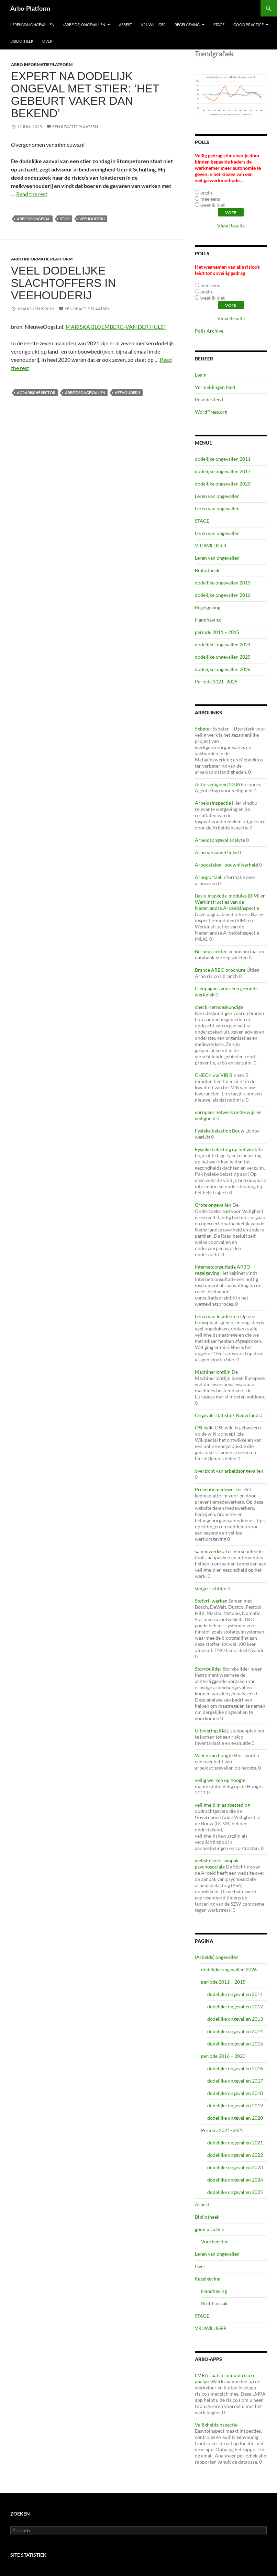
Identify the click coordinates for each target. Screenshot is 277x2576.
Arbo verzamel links (216, 852)
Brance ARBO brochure (220, 970)
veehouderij (92, 218)
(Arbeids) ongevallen (84, 24)
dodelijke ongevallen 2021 (235, 2142)
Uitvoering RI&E (212, 1730)
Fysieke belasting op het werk (226, 1149)
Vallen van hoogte (214, 1755)
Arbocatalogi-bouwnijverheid (226, 865)
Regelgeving (187, 24)
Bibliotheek (21, 41)
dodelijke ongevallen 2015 (235, 2044)
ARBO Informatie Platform (42, 64)
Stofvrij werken (211, 1601)
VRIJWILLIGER (153, 24)
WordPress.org (211, 412)
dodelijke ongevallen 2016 (223, 595)
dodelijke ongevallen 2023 (235, 2167)
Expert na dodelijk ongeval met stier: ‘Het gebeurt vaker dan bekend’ (85, 95)
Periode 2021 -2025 (216, 681)
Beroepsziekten (211, 951)
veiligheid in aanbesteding (222, 1805)
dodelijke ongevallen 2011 (223, 459)
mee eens (210, 199)
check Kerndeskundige (219, 1007)
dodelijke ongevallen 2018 (235, 2093)
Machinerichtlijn (213, 1372)
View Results (231, 225)
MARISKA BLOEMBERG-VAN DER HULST (116, 326)
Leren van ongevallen (32, 24)
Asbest (125, 24)
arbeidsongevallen (85, 392)
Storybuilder (208, 1669)
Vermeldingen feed (215, 387)
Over (47, 41)
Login (201, 375)
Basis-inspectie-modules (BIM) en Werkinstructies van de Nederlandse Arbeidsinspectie (230, 902)
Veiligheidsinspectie (216, 2425)
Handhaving (208, 620)
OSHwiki (204, 1427)
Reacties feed (209, 399)
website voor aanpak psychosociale (217, 1864)
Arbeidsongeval (33, 218)
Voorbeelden (215, 2241)
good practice (248, 24)
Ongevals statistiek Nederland (226, 1415)
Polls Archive (209, 331)
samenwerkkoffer (213, 1551)
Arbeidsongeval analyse (220, 840)
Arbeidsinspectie (213, 803)
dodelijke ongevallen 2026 (223, 669)
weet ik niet (212, 205)
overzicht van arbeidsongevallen (229, 1471)
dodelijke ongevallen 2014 (235, 2031)
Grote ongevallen (213, 1205)
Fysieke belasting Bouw (219, 1131)
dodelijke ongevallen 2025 (223, 657)
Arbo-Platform (30, 8)
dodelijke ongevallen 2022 (235, 2155)
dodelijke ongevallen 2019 (235, 2105)
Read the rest (31, 194)
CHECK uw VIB (211, 1075)
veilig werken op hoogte (220, 1780)
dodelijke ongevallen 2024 (223, 644)
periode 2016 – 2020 (223, 2056)
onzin (206, 193)
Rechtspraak (214, 2303)
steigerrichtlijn (210, 1588)
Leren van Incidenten (217, 1316)
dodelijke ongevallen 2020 (223, 484)
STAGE (218, 24)
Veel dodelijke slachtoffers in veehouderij (63, 283)
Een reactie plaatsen (75, 126)
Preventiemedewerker (218, 1489)
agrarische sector (36, 392)
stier (65, 218)
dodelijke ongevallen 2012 (235, 2006)
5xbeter (203, 729)
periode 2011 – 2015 (217, 632)
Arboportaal (208, 877)
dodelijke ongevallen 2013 (223, 583)
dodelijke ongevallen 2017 (223, 471)
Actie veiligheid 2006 (217, 784)
